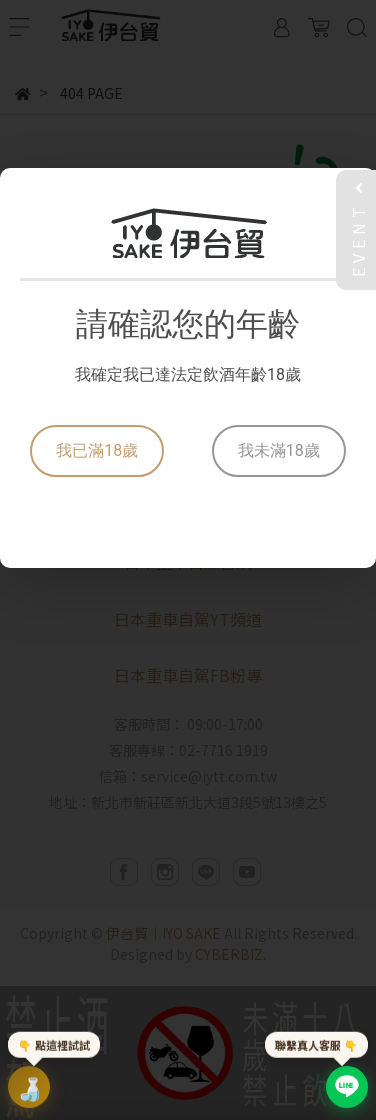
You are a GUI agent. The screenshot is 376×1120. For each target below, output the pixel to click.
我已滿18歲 (97, 450)
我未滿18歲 (279, 450)
